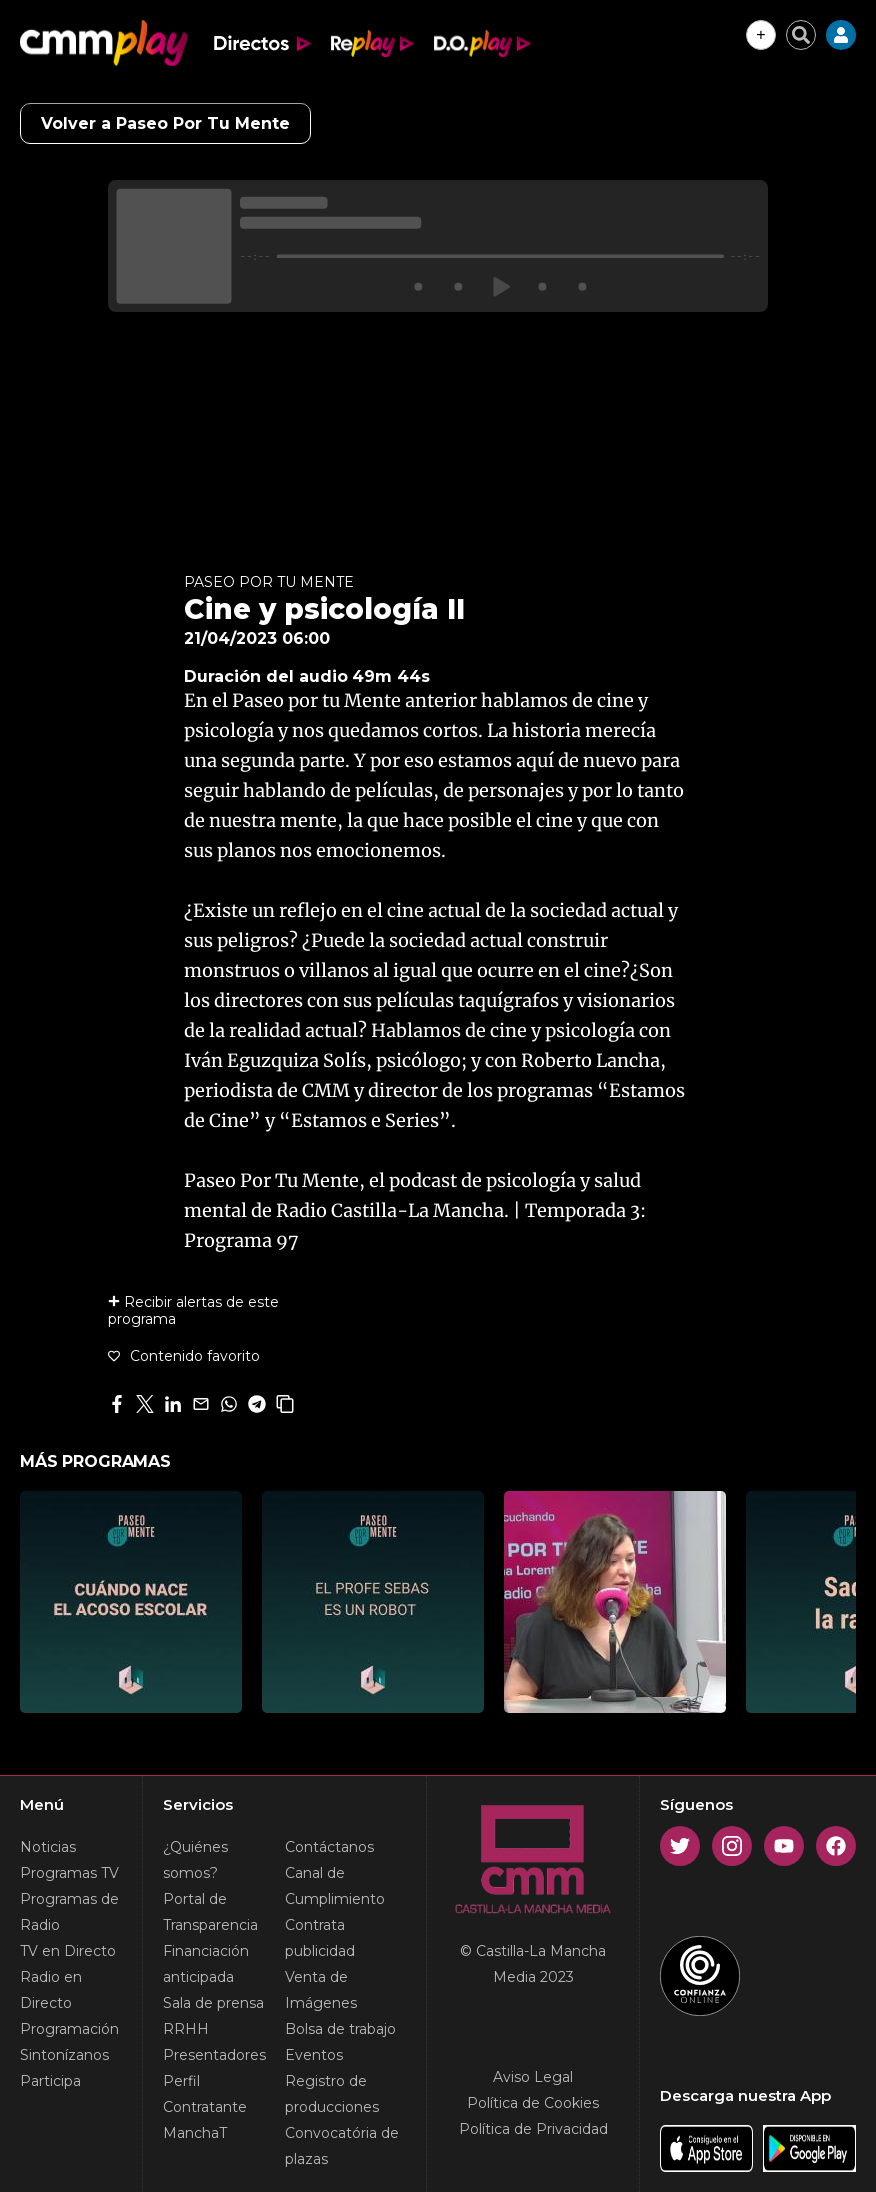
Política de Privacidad (533, 2129)
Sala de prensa (213, 2003)
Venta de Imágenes (321, 1990)
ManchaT (195, 2133)
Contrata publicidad (320, 1938)
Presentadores (214, 2055)
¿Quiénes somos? (195, 1860)
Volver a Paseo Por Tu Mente (165, 123)
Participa (50, 2081)
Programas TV (69, 1873)
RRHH (186, 2029)
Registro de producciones (332, 2094)
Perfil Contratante (205, 2094)
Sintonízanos (64, 2055)
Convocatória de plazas (342, 2146)
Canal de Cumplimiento (335, 1886)
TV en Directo (68, 1951)
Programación (69, 2029)
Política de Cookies (533, 2103)
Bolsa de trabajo (340, 2029)
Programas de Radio (69, 1912)
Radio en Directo (51, 1990)
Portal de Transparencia (210, 1912)
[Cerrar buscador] (801, 35)
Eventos (314, 2055)
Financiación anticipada (206, 1964)
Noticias (48, 1847)
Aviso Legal (533, 2077)
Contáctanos (329, 1847)
